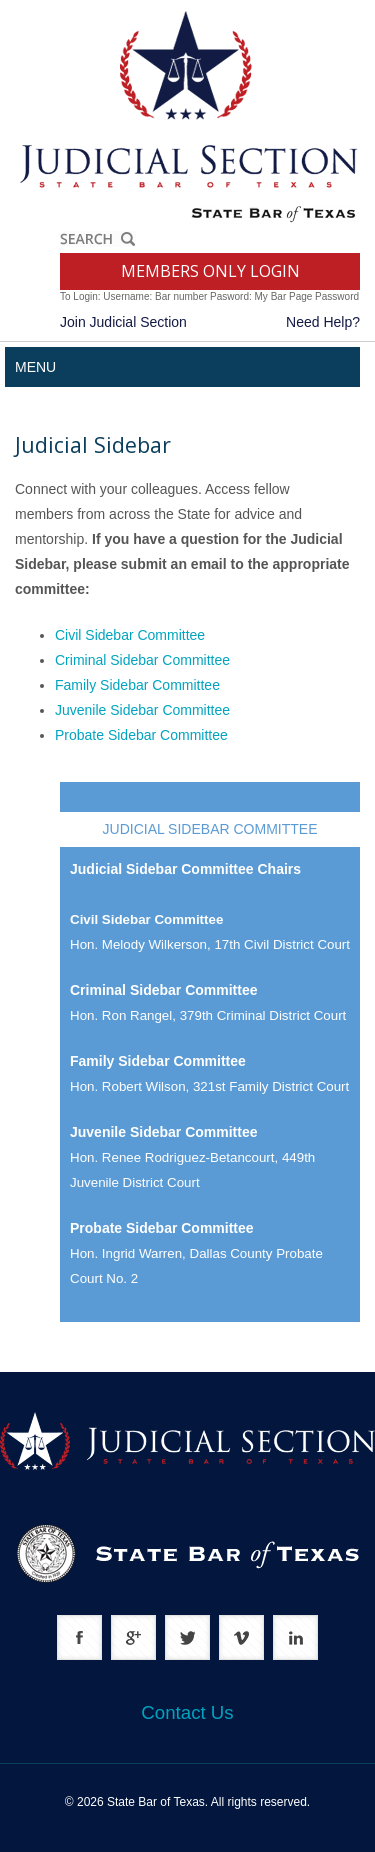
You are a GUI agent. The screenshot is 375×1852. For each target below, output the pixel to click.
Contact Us (187, 1712)
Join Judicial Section (123, 322)
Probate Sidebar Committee (141, 735)
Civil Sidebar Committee (130, 635)
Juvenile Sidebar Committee (142, 710)
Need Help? (323, 322)
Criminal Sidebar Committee (142, 660)
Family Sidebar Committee (137, 685)
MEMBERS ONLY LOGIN (210, 271)
